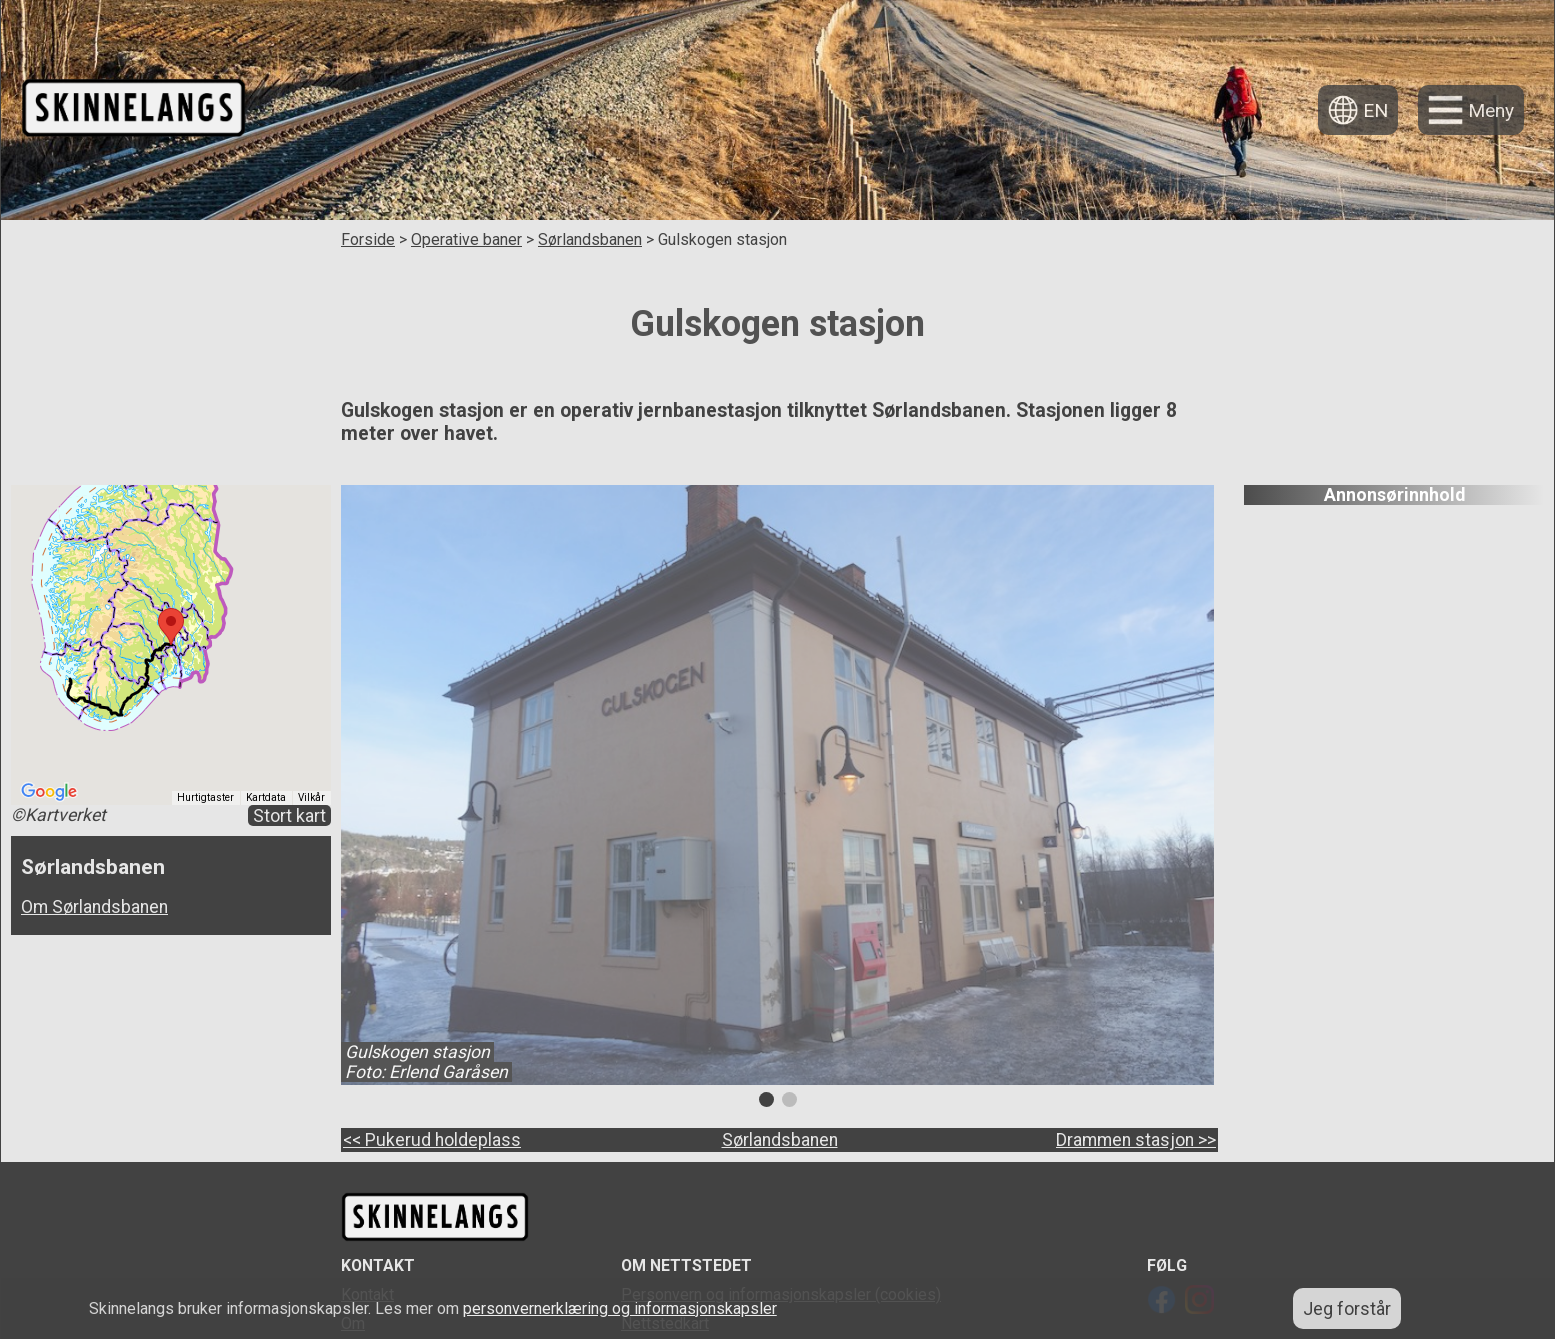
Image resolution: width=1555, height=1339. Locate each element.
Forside (368, 239)
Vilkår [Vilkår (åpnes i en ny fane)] (311, 797)
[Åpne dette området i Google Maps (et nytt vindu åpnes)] (49, 792)
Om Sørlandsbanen (94, 907)
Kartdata (266, 797)
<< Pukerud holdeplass (432, 1140)
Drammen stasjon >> (1136, 1140)
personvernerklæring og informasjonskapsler (620, 1308)
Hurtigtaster (205, 797)
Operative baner (466, 239)
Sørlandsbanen (590, 239)
